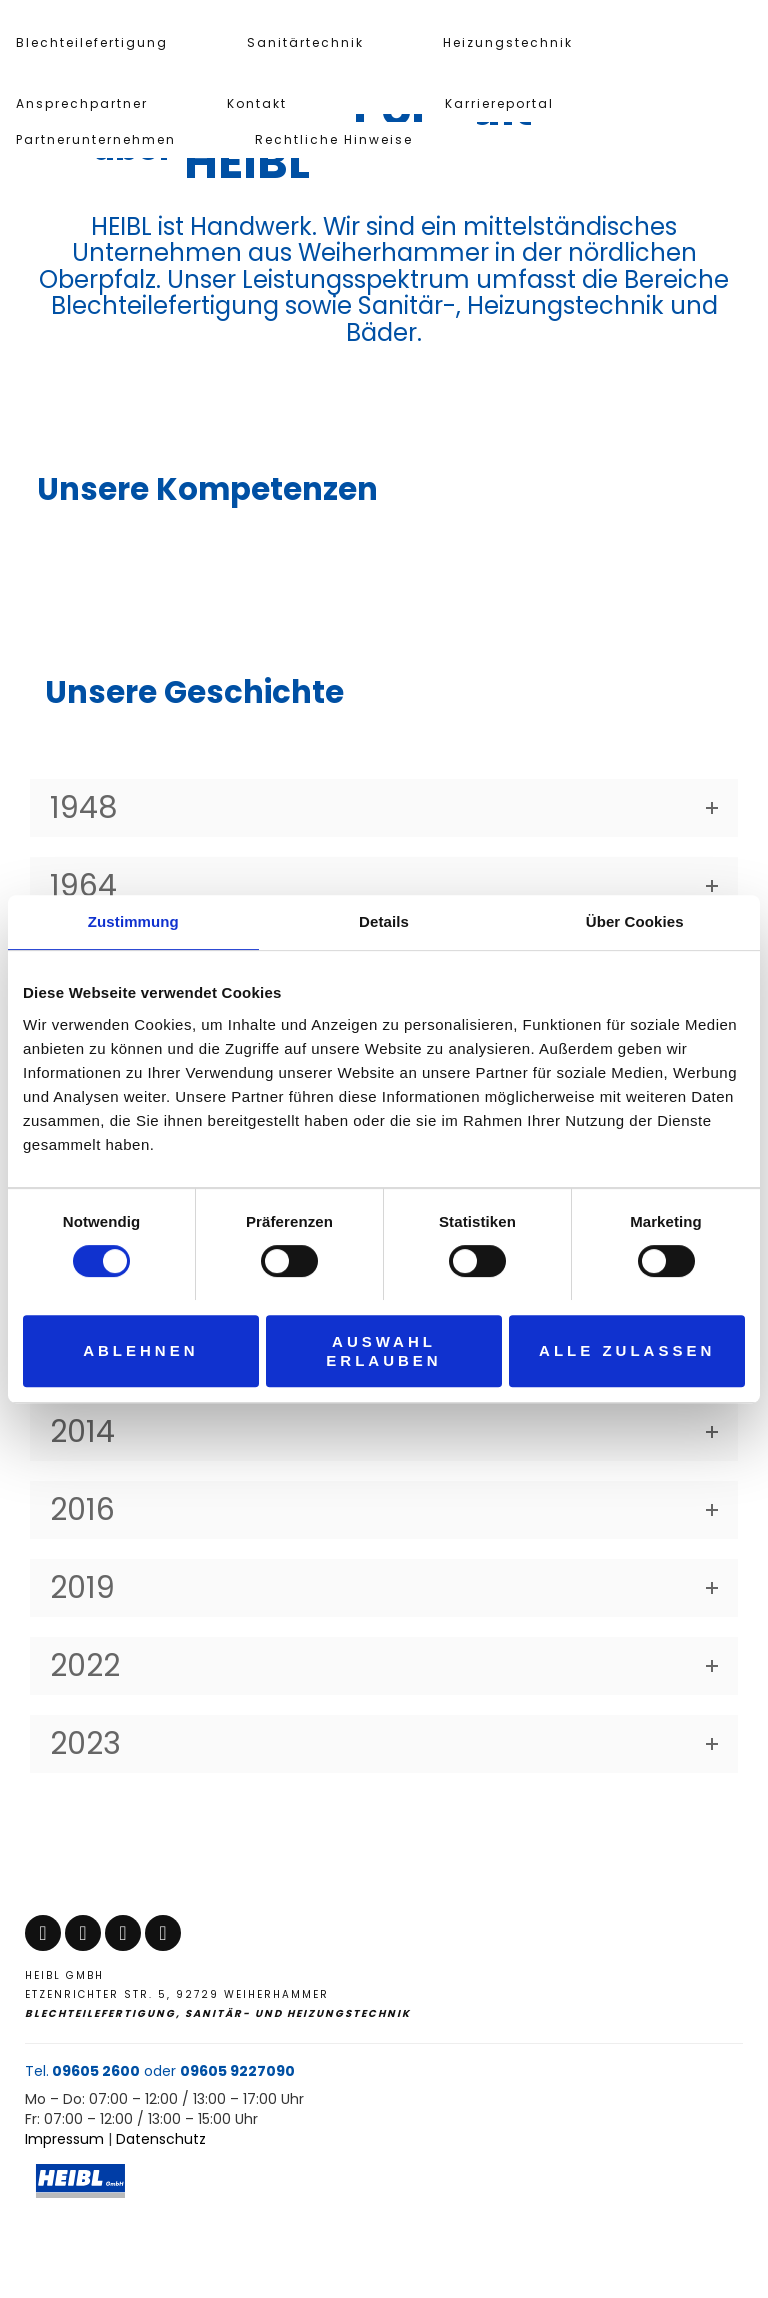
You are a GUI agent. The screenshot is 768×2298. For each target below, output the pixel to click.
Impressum (64, 2139)
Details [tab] (384, 921)
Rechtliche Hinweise (334, 139)
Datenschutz (161, 2139)
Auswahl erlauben (383, 1351)
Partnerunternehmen (96, 139)
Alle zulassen (627, 1350)
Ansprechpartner (82, 103)
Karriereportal (499, 103)
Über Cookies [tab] (635, 921)
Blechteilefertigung (92, 42)
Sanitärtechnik (305, 42)
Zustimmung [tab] (133, 921)
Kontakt (257, 103)
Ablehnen (140, 1350)
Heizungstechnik (508, 42)
